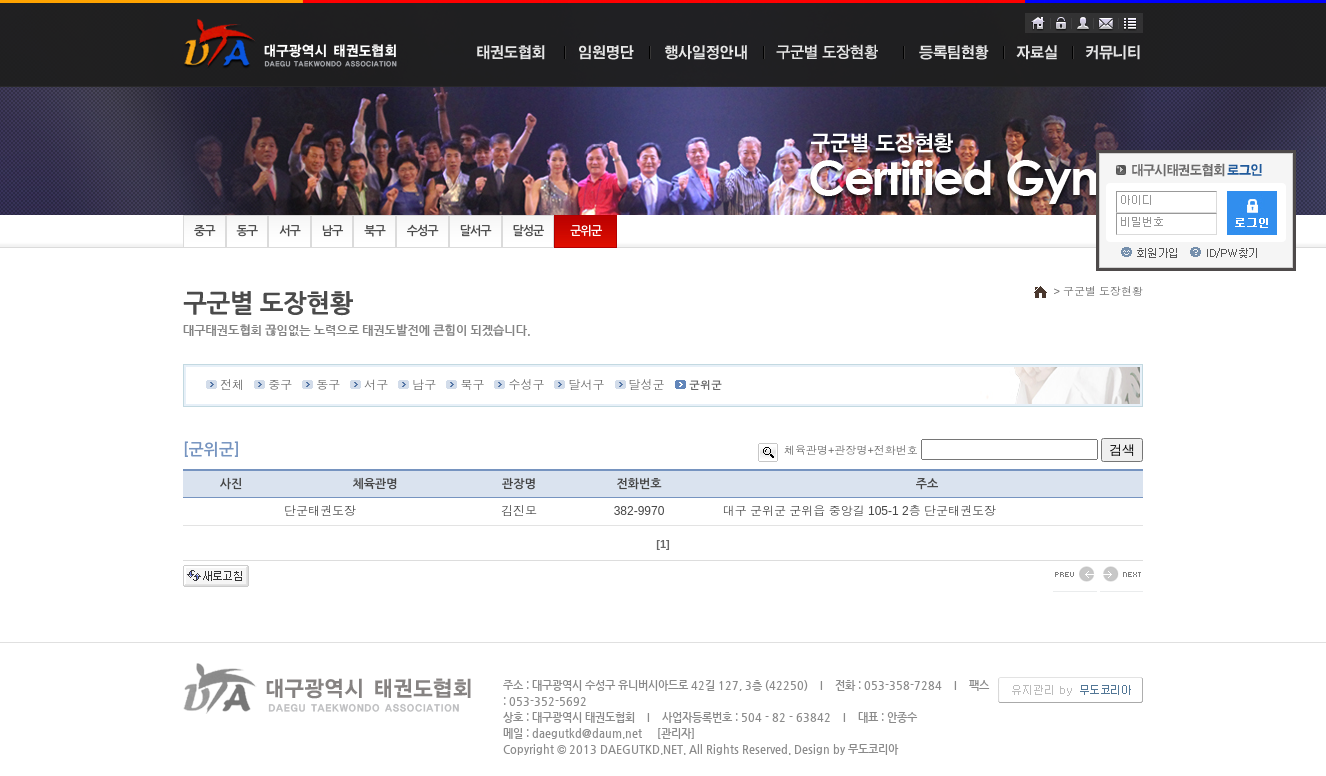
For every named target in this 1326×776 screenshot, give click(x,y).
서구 (289, 231)
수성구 (422, 231)
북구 (374, 231)
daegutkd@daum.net (587, 733)
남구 (332, 231)
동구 (247, 231)
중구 (204, 231)
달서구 (475, 231)
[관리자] (676, 733)
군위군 (585, 231)
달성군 (528, 231)
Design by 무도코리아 (846, 749)
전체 (232, 385)
